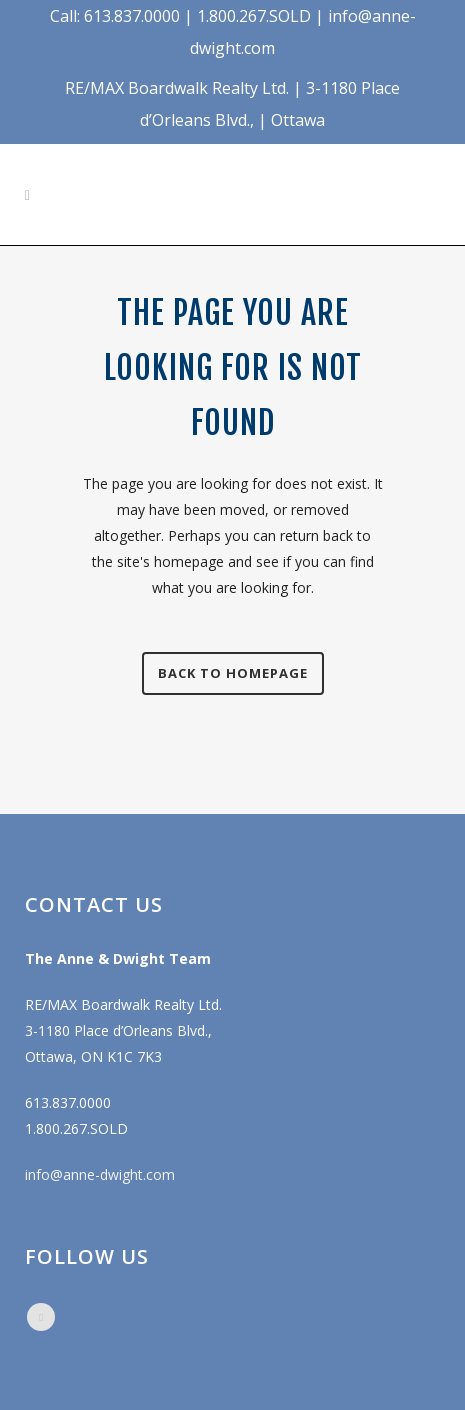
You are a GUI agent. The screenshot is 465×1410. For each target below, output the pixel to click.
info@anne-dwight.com (100, 1174)
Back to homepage (233, 673)
